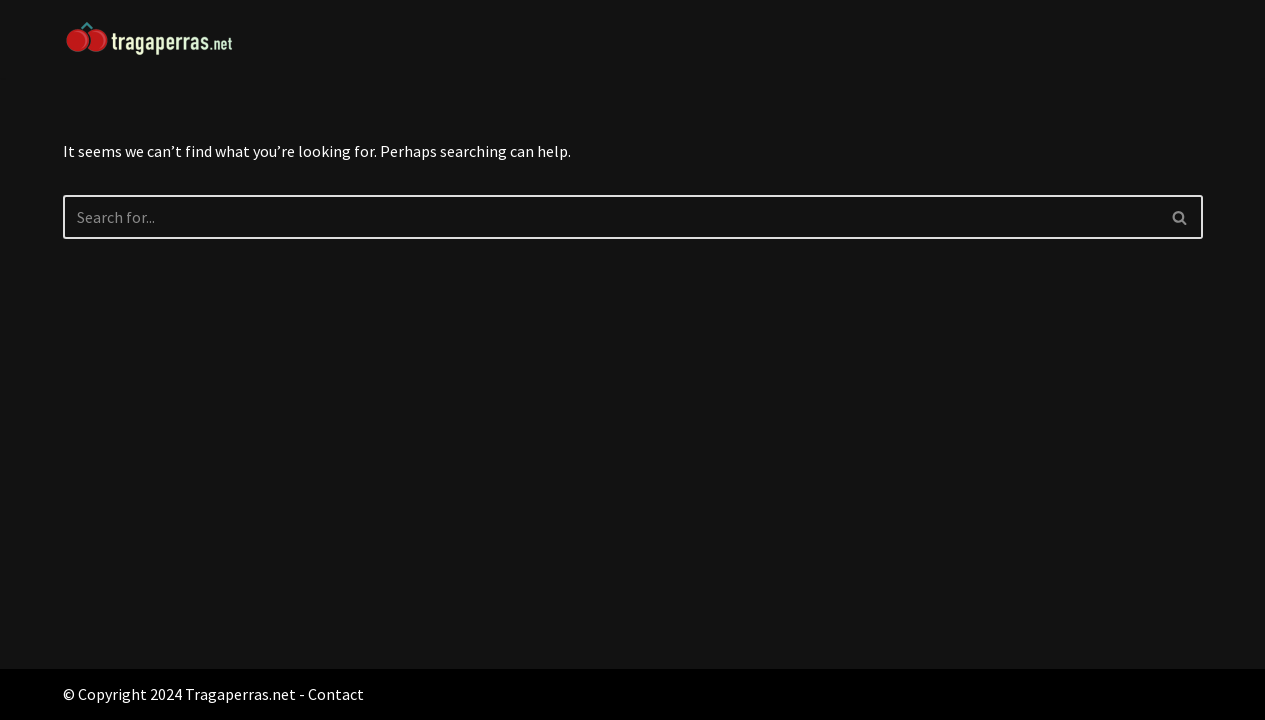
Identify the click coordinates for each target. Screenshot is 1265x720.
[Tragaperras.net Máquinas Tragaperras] (163, 39)
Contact (336, 694)
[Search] (610, 217)
